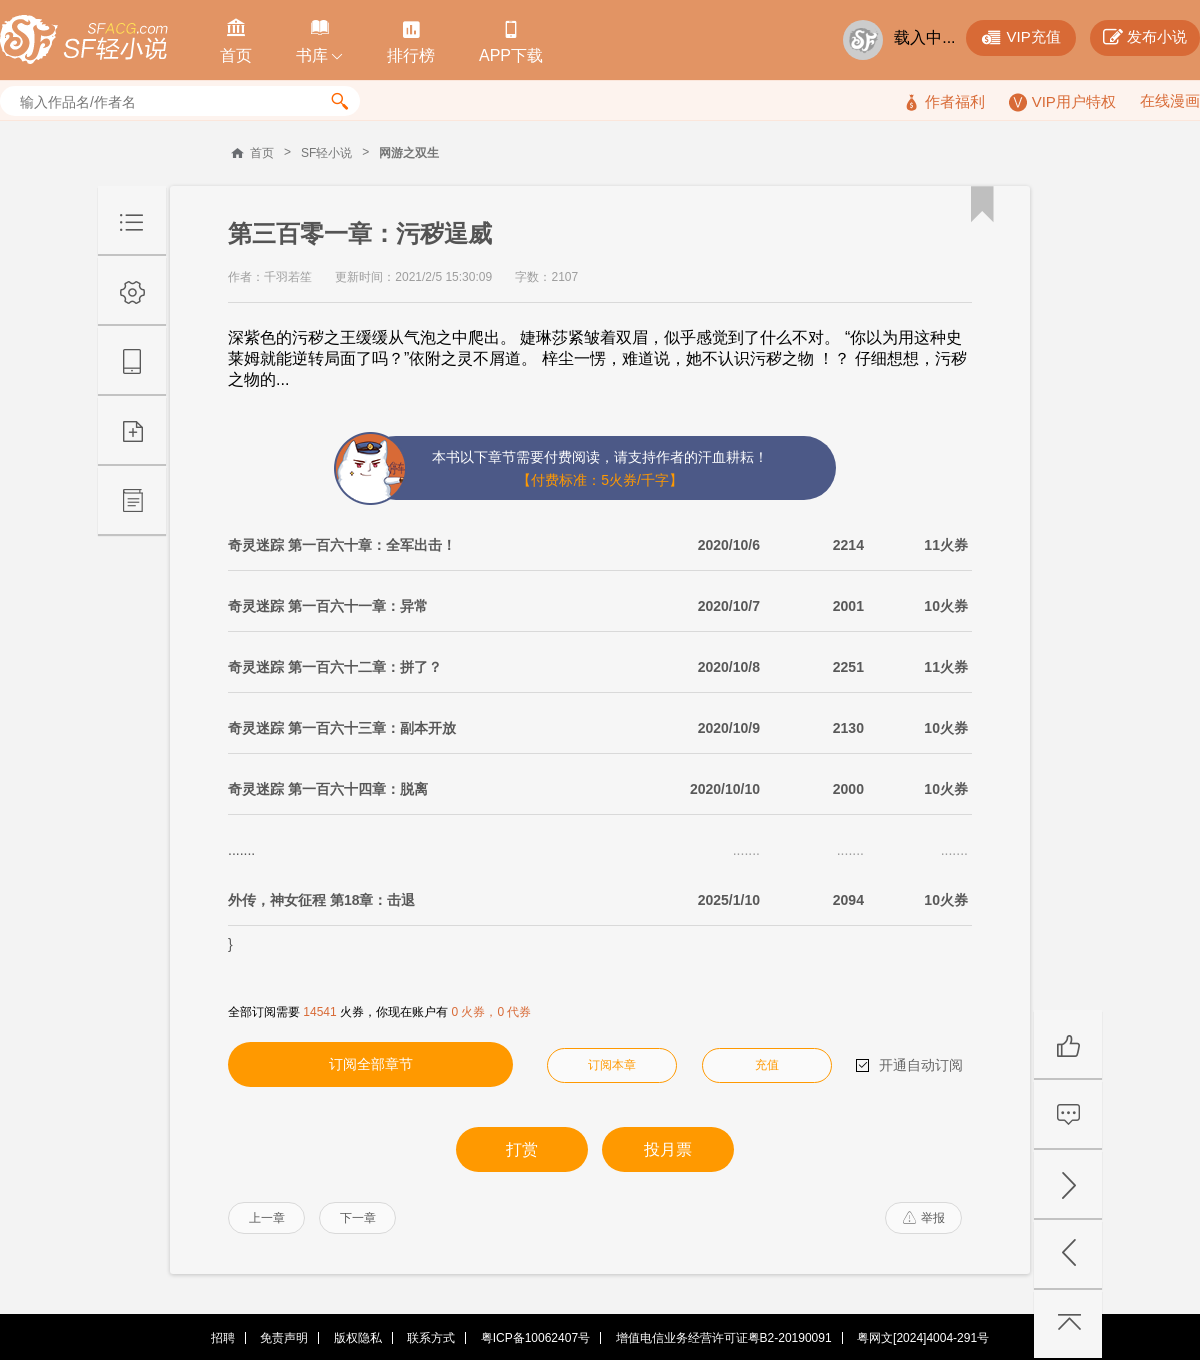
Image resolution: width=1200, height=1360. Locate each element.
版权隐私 (358, 1338)
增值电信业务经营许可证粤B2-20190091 (724, 1338)
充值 (767, 1065)
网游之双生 (409, 153)
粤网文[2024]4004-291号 (923, 1338)
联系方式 (431, 1338)
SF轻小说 (326, 153)
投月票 (668, 1149)
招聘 (223, 1338)
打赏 (522, 1149)
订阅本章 (612, 1065)
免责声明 (284, 1338)
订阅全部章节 (371, 1064)
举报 (924, 1218)
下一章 (358, 1218)
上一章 (267, 1218)
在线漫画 (1170, 100)
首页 (262, 153)
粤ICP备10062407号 (535, 1338)
